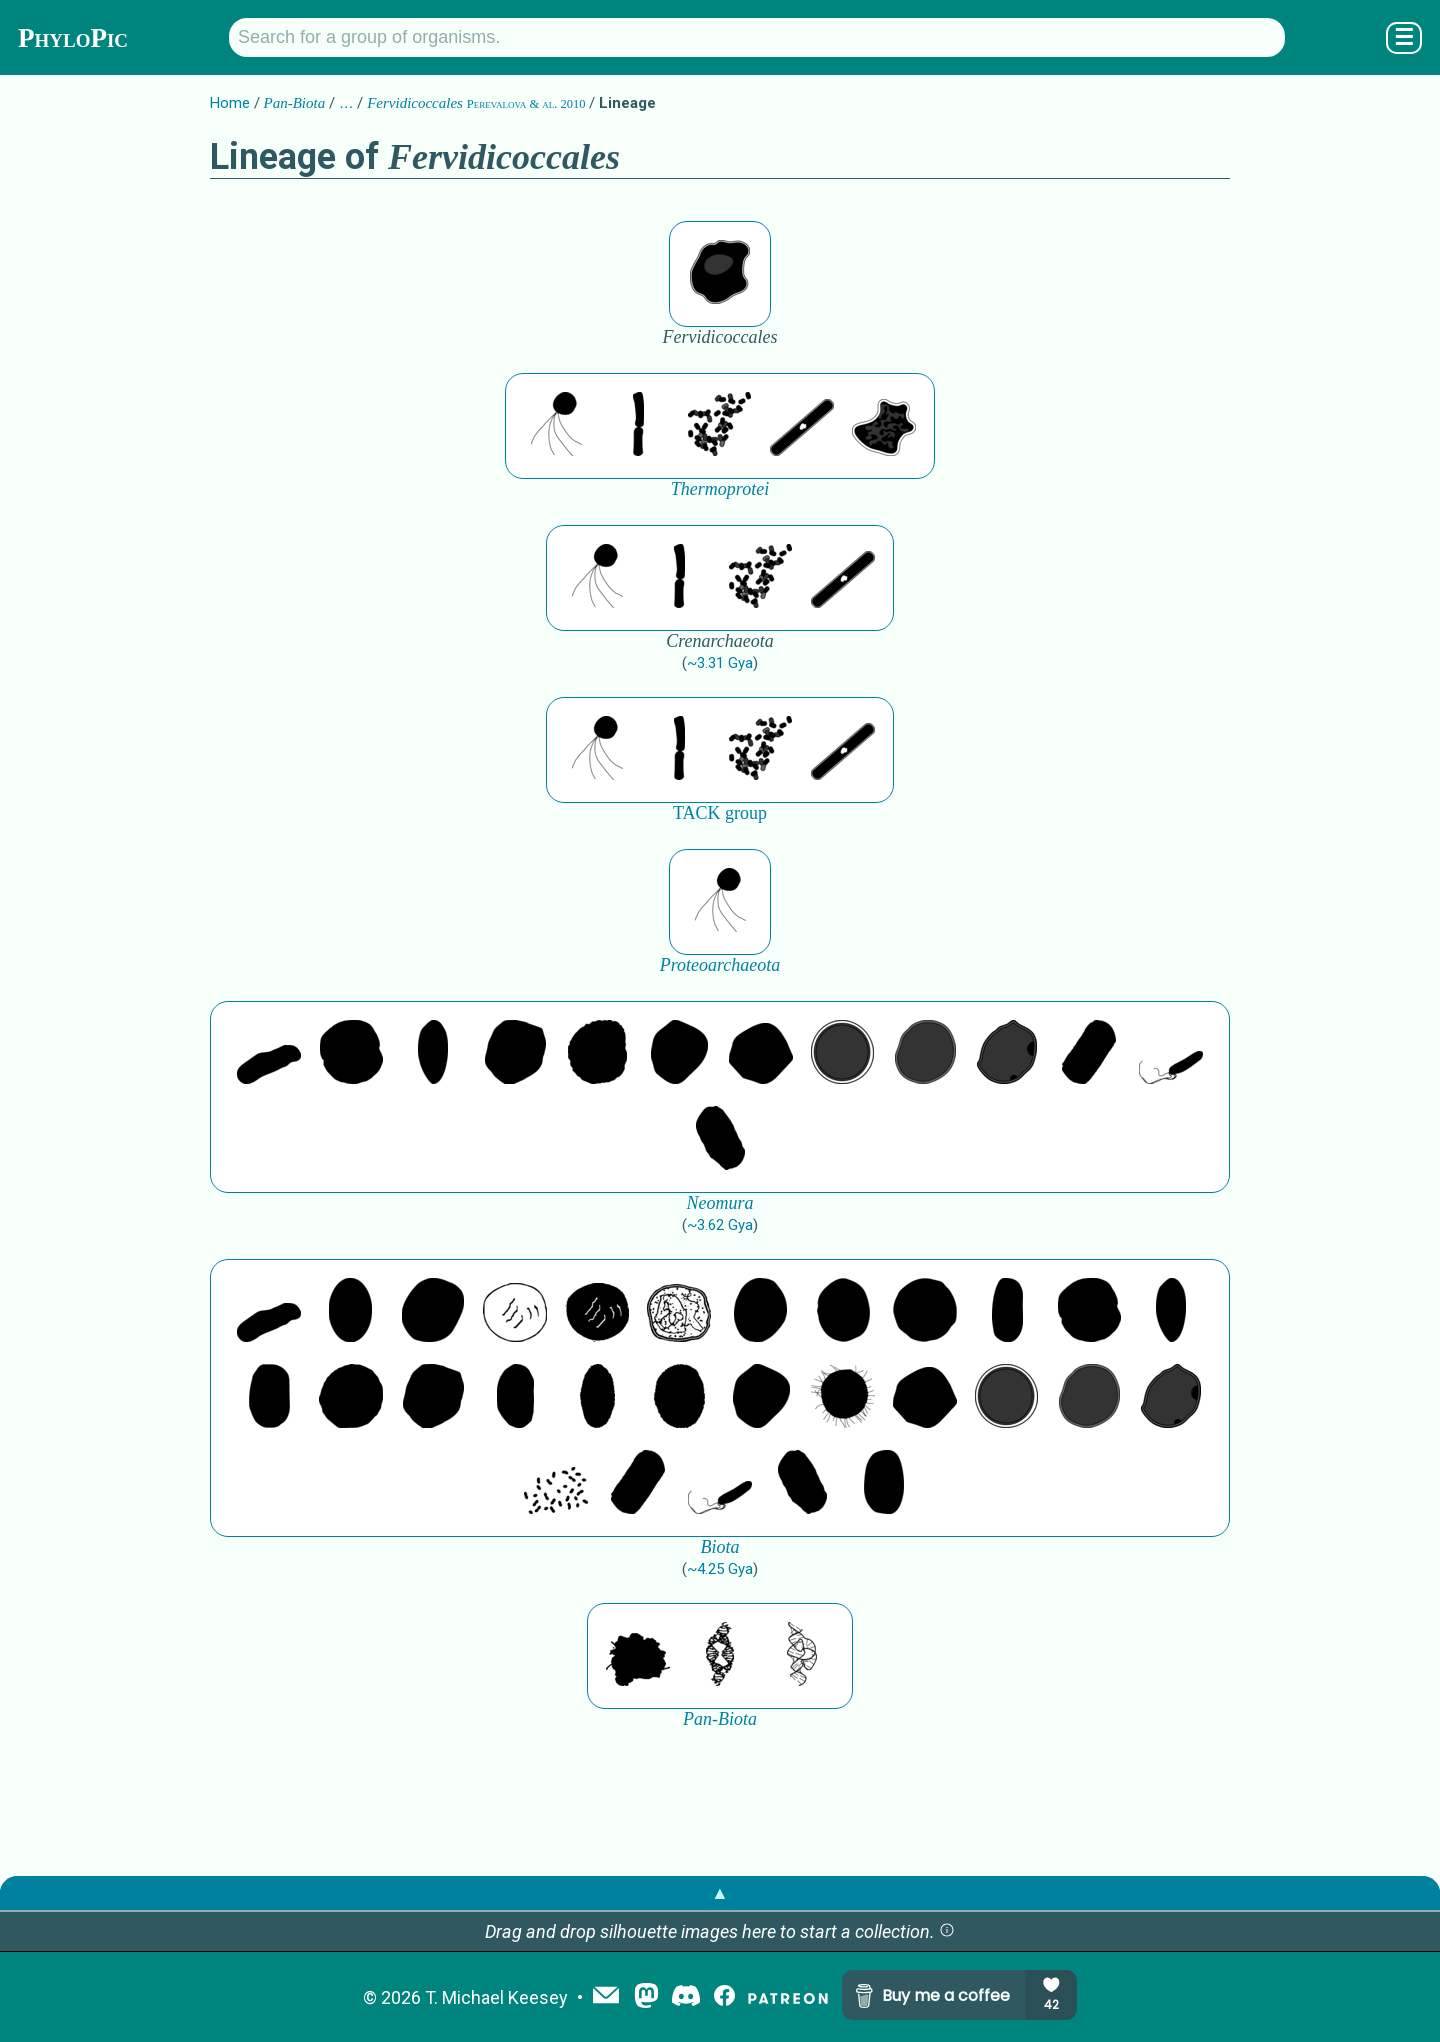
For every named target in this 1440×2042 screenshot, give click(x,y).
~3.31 (720, 663)
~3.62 (720, 1225)
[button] (947, 1931)
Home (230, 103)
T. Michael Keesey (496, 1997)
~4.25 (720, 1569)
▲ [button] (720, 1892)
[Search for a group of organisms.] (757, 37)
